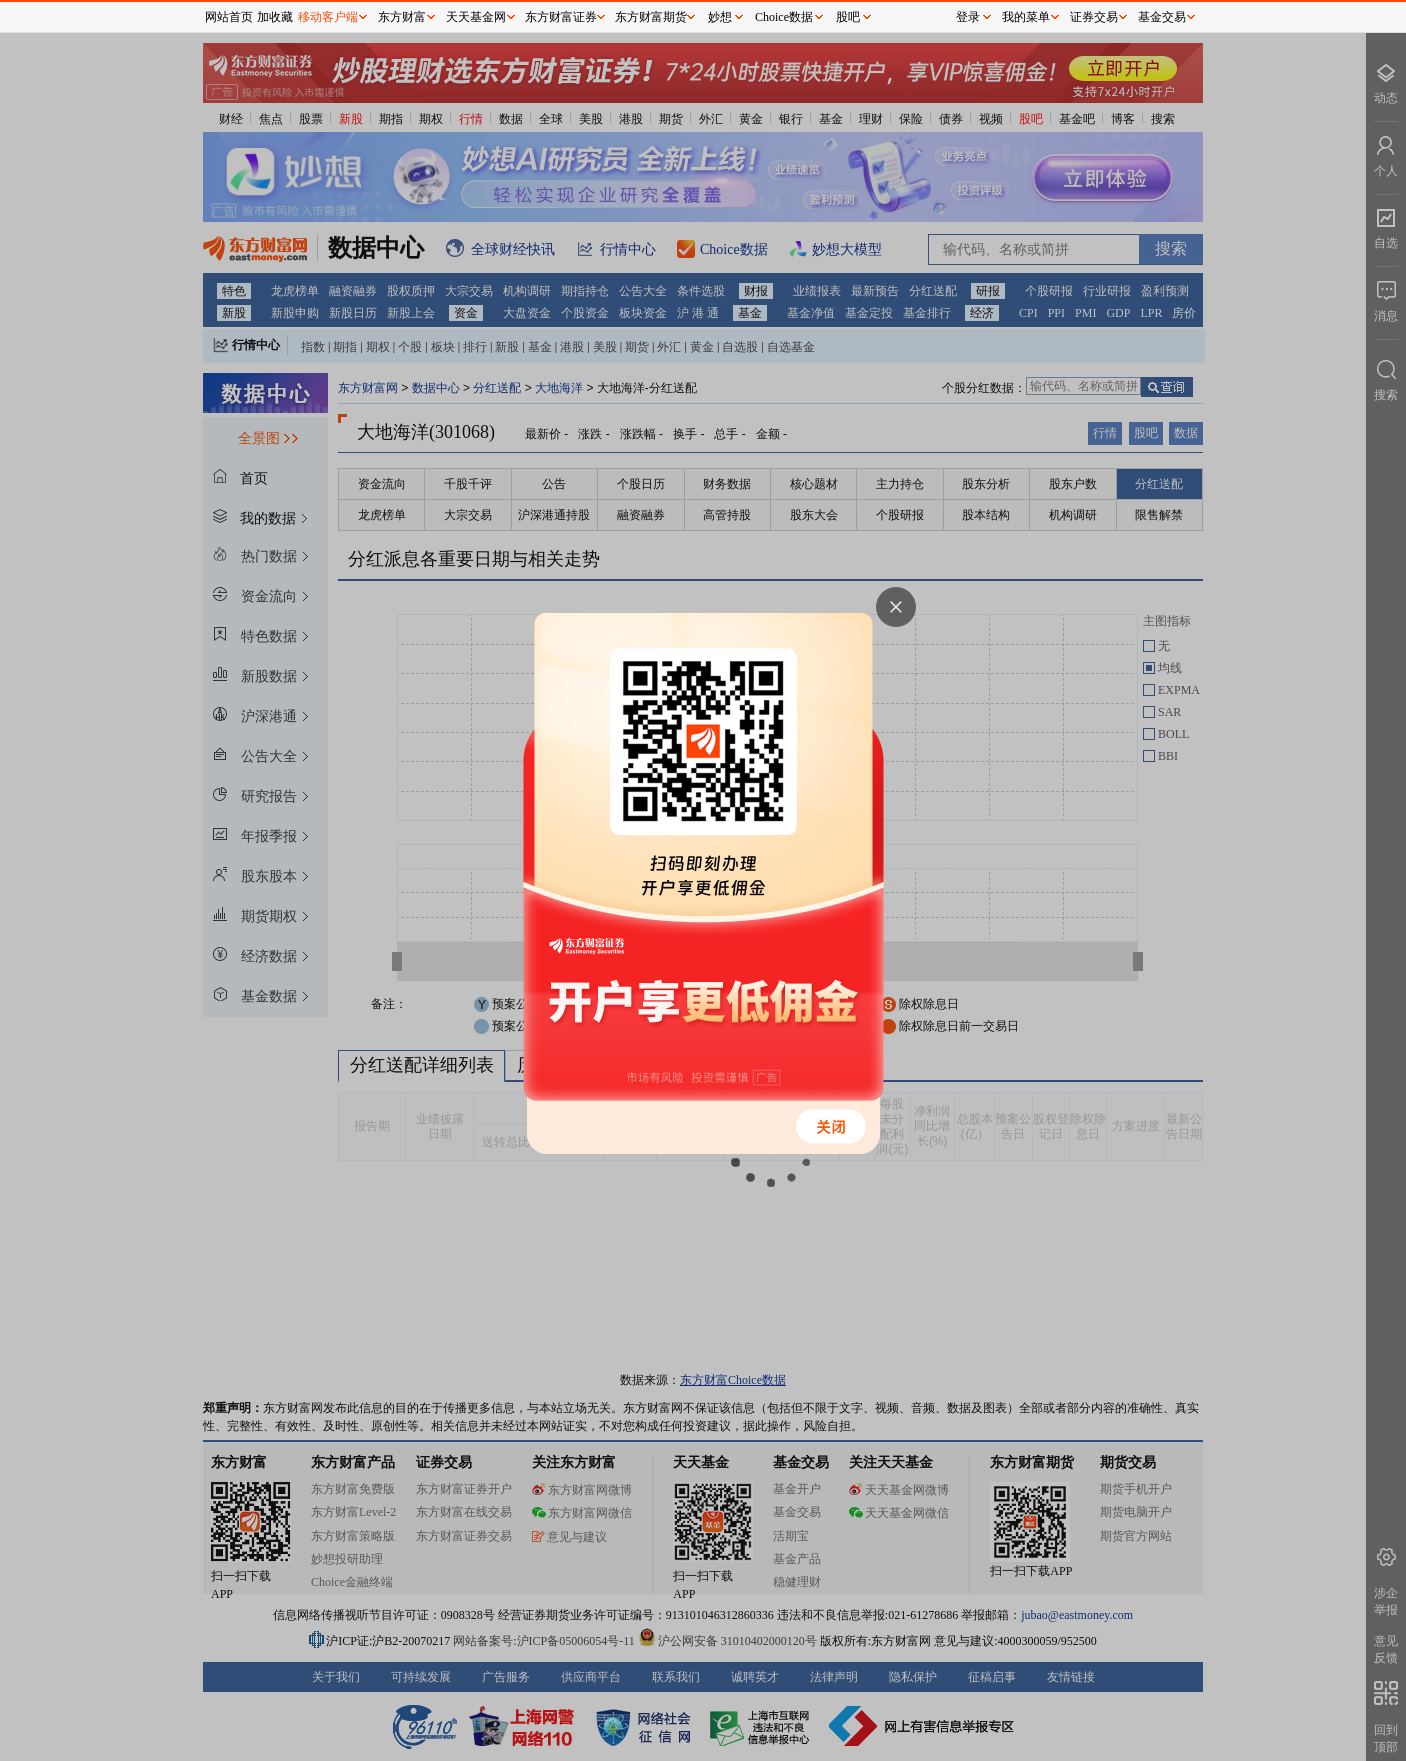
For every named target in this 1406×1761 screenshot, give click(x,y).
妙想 (720, 17)
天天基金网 (476, 17)
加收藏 (275, 17)
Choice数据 (784, 17)
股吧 (848, 17)
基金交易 (1162, 17)
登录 (968, 17)
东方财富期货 (651, 17)
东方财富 (402, 17)
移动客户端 (328, 17)
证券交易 (1094, 17)
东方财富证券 (561, 17)
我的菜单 (1026, 17)
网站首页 (229, 17)
